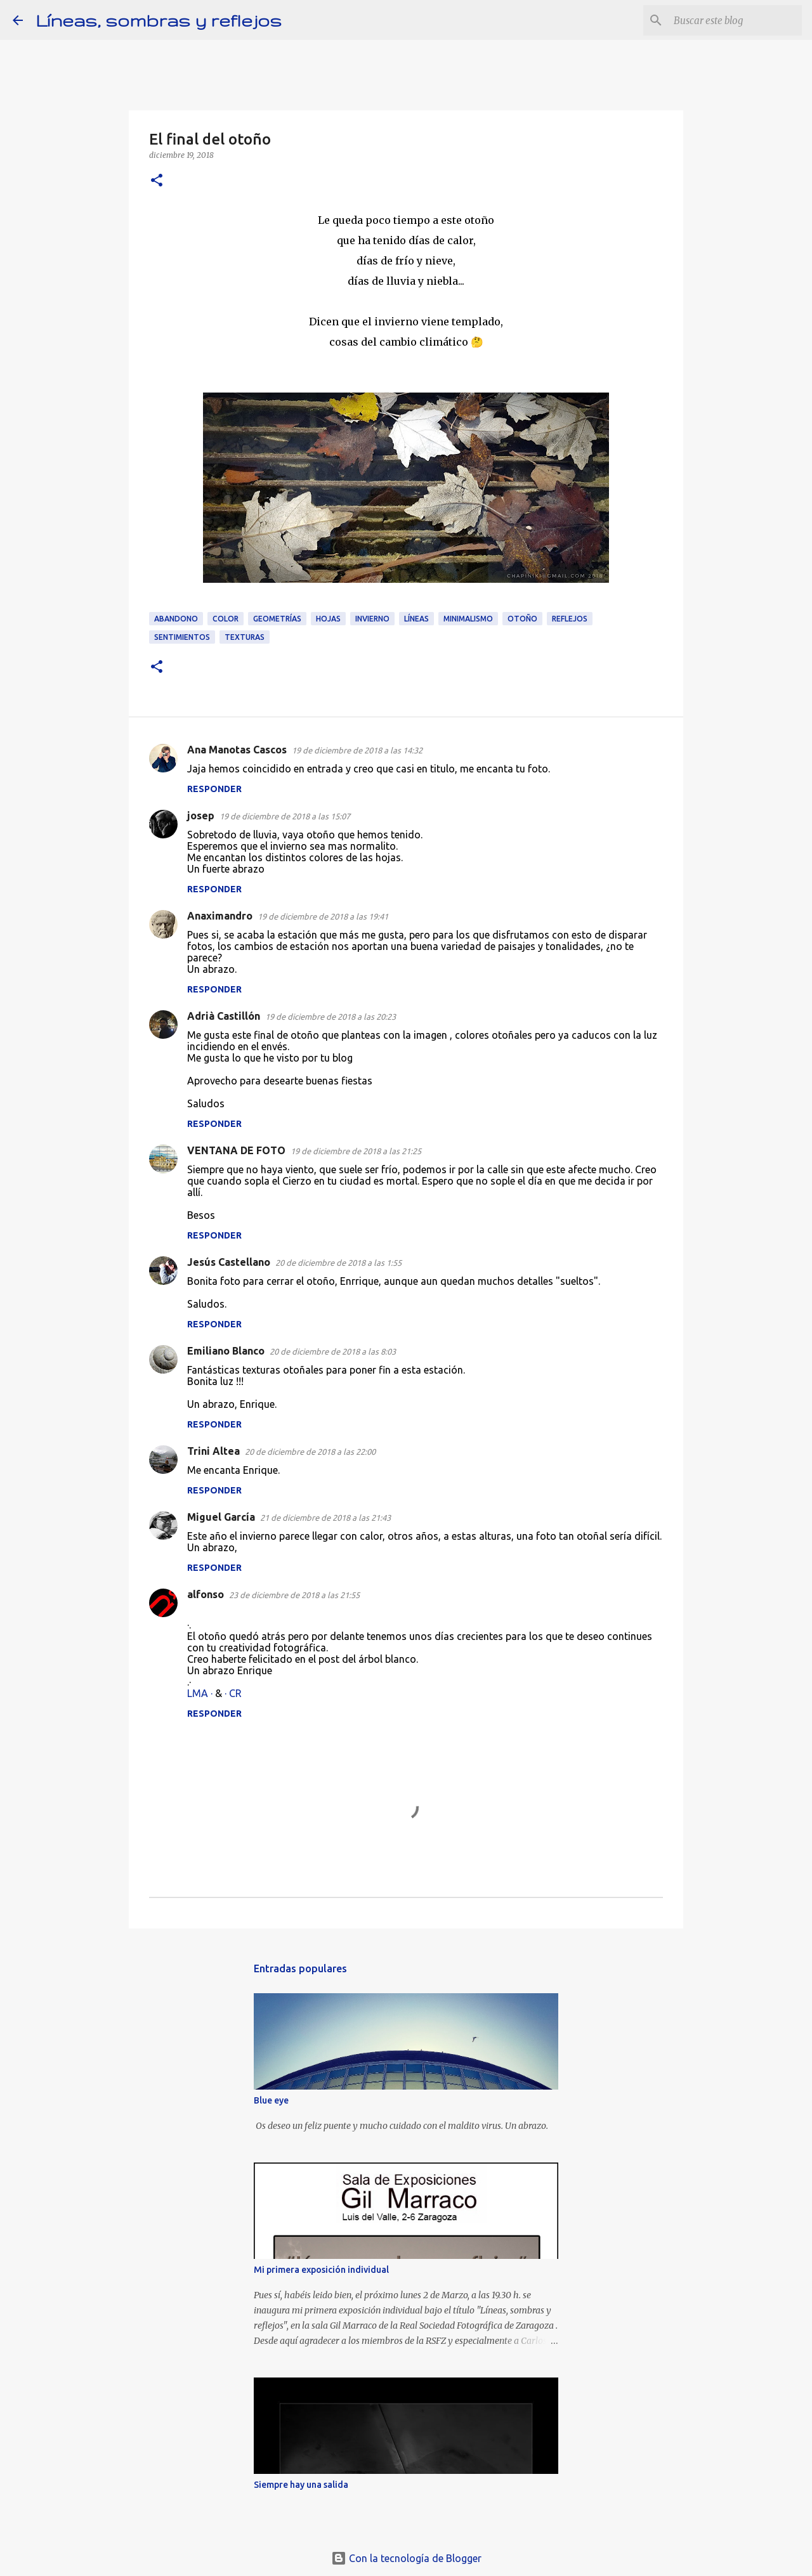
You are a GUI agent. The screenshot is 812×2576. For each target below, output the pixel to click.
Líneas (416, 619)
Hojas (328, 619)
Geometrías (277, 619)
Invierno (372, 619)
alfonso (205, 1594)
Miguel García (221, 1517)
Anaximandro (219, 915)
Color (226, 619)
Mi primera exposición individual (321, 2270)
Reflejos (569, 619)
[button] (156, 181)
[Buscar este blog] (735, 20)
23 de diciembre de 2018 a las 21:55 (294, 1594)
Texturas (245, 637)
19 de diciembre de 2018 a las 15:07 (284, 816)
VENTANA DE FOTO (236, 1150)
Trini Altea (213, 1451)
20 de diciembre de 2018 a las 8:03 (333, 1351)
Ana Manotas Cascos (237, 749)
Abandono (176, 619)
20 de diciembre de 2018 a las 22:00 (310, 1451)
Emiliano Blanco (226, 1350)
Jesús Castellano (228, 1262)
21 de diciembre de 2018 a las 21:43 (325, 1517)
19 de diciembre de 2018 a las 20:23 (330, 1016)
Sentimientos (182, 637)
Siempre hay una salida (301, 2485)
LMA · (201, 1693)
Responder (214, 789)
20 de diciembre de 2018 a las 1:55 (338, 1262)
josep (200, 815)
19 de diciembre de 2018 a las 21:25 (356, 1151)
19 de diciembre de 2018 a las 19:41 (323, 916)
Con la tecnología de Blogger (406, 2558)
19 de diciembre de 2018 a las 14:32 (357, 750)
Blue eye (271, 2100)
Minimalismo (468, 619)
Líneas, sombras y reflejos (159, 20)
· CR (233, 1693)
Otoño (522, 619)
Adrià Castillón (223, 1016)
